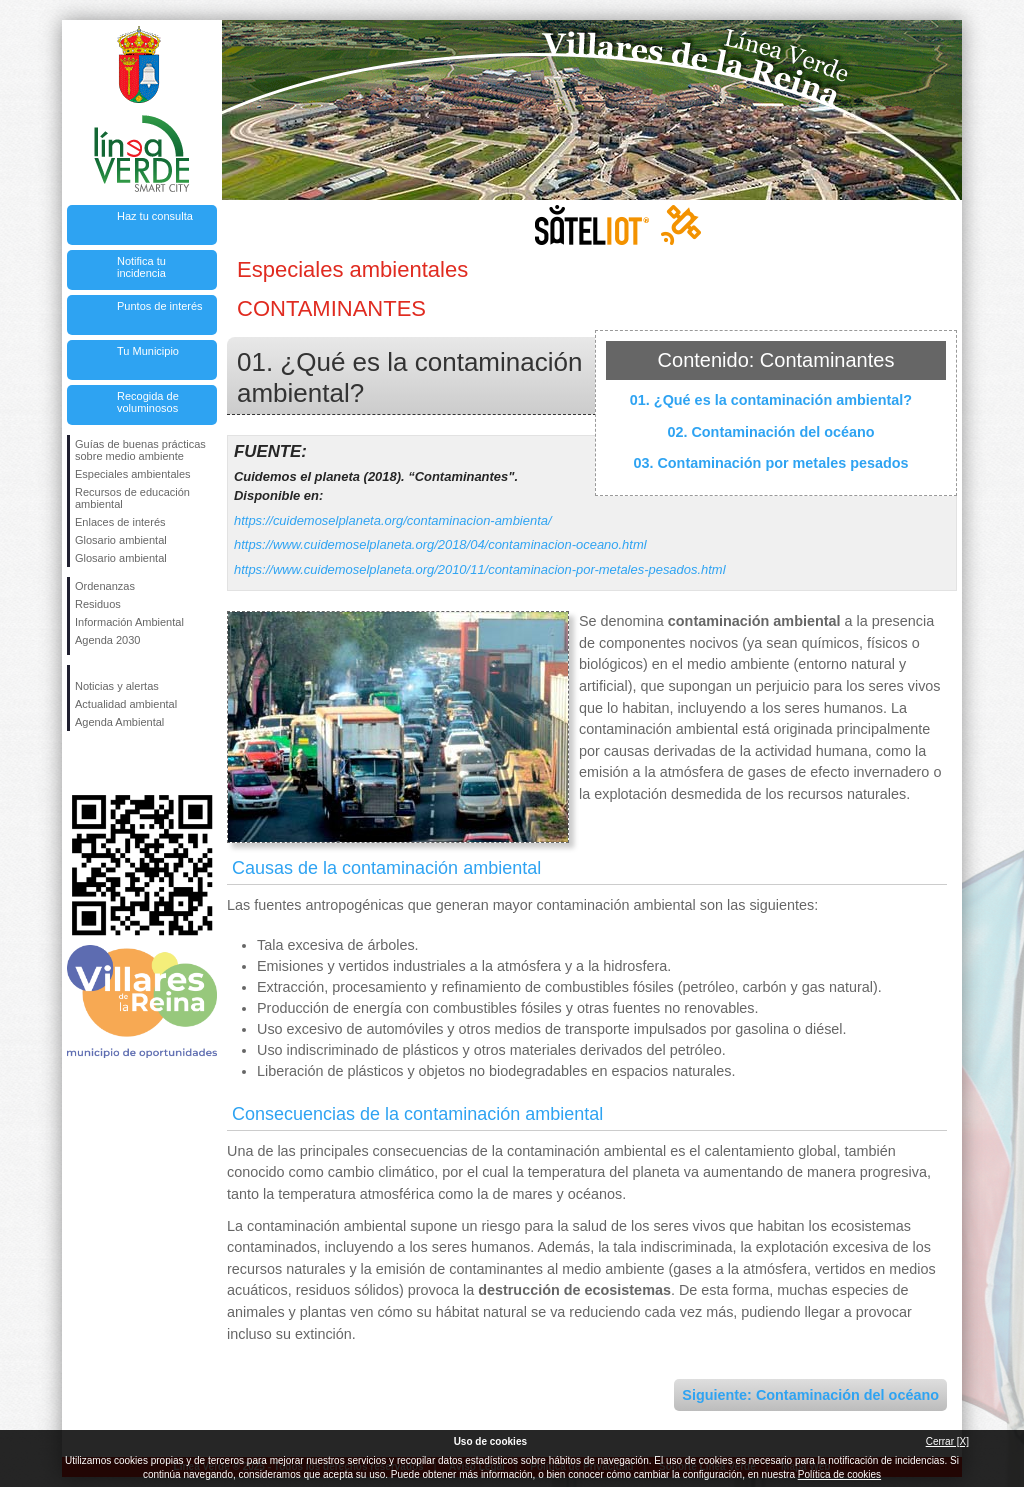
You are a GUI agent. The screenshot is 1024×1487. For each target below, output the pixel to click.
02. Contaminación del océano (770, 432)
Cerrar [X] (947, 1441)
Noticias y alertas (117, 686)
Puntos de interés (160, 306)
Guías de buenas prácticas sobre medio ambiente (140, 450)
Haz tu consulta (155, 216)
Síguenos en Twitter (112, 763)
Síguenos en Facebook (79, 763)
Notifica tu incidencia (141, 267)
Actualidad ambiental (126, 704)
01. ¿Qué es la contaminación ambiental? (771, 400)
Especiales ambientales (133, 474)
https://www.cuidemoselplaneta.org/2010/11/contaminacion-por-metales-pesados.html (480, 569)
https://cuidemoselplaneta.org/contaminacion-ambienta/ (393, 520)
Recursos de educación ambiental (132, 498)
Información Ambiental (129, 622)
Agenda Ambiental (119, 722)
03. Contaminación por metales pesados (770, 463)
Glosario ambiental (121, 540)
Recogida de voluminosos (148, 402)
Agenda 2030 (107, 640)
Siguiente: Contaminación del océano (810, 1395)
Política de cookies (839, 1474)
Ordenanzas (105, 586)
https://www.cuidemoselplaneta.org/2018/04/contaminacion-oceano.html (440, 544)
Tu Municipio (148, 351)
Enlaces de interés (120, 522)
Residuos (98, 604)
